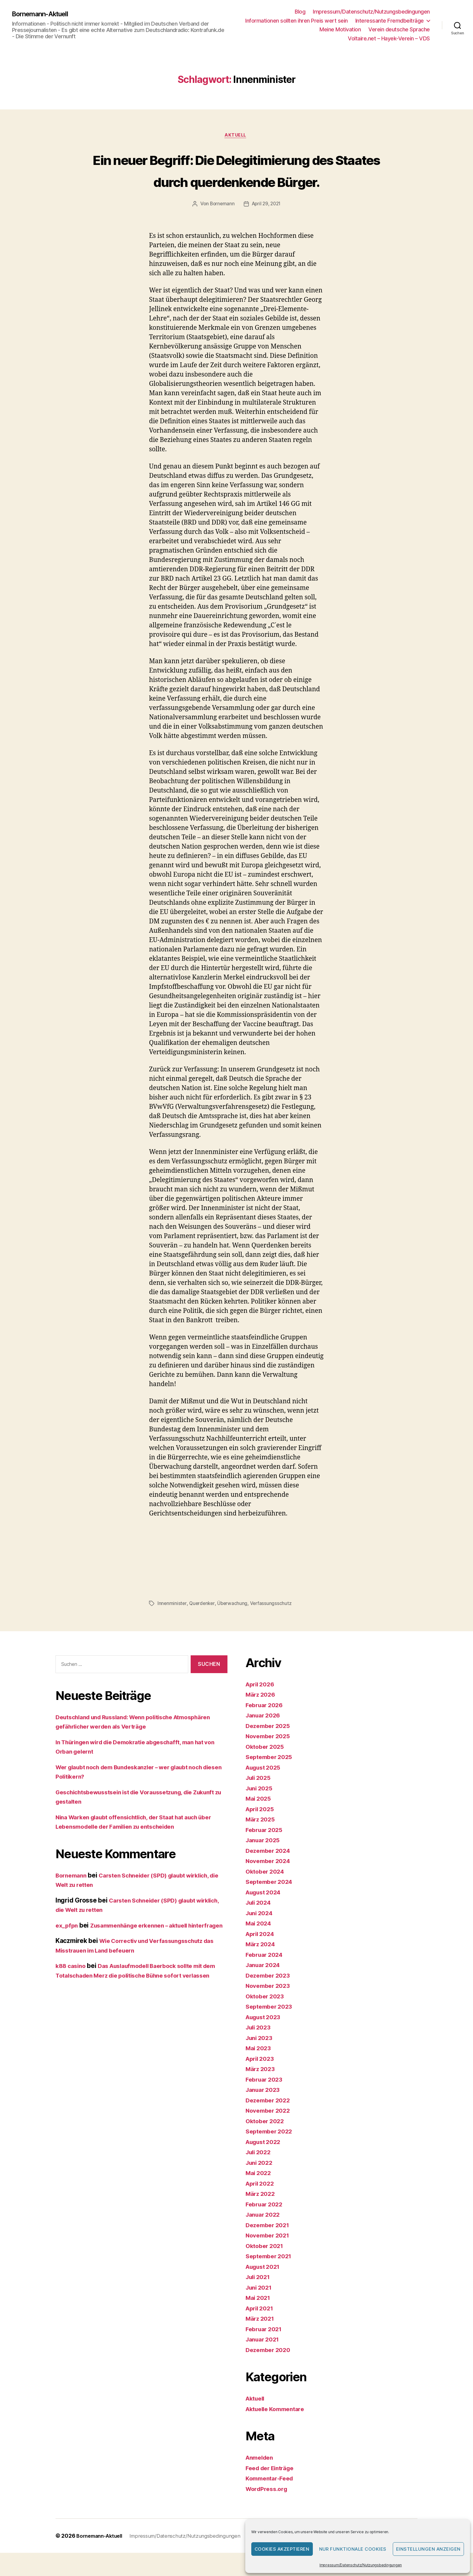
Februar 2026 (266, 1728)
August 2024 (265, 1915)
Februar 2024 (266, 1977)
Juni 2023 (261, 2060)
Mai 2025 (260, 1821)
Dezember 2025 (270, 1748)
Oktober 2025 (266, 1769)
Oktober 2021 (266, 2268)
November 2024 (270, 1884)
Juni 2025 (261, 1811)
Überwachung (234, 1626)
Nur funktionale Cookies (353, 2549)
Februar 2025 (266, 1852)
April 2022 (261, 2206)
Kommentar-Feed (272, 2501)
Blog (300, 11)
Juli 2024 (260, 1925)
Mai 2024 (260, 1946)
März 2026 (262, 1717)
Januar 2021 (264, 2362)
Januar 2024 (265, 1988)
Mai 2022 (260, 2196)
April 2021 (261, 2331)
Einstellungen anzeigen (428, 2549)
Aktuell (236, 136)
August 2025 (265, 1790)
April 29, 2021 (266, 227)
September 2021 (271, 2279)
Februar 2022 (266, 2227)
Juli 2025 (260, 1801)
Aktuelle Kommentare (278, 2432)
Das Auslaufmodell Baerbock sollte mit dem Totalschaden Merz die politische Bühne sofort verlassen (137, 2007)
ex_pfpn (68, 1948)
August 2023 (265, 2040)
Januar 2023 (265, 2113)
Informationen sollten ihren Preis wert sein (296, 20)
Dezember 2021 (270, 2248)
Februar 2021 (266, 2352)
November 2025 (270, 1759)
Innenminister (172, 1626)
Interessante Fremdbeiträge (389, 20)
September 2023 (271, 2029)
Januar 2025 (265, 1863)
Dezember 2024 (270, 1873)
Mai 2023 (260, 2071)
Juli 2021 (259, 2300)
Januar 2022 (265, 2237)
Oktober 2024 (267, 1894)
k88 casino (72, 1998)
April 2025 (261, 1832)
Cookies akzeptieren (282, 2549)
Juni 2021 (260, 2310)
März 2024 (262, 1967)
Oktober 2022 (266, 2144)
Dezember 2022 (270, 2123)
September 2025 (271, 1780)
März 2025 (262, 1842)
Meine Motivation (340, 29)
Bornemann (221, 227)
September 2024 (271, 1905)
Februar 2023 (266, 2102)
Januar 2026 (265, 1738)
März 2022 (262, 2217)
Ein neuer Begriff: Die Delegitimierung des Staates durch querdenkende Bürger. (237, 181)
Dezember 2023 (270, 1998)
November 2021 (270, 2258)
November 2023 (270, 2009)
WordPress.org (268, 2511)
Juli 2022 (260, 2175)
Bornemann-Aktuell (44, 14)
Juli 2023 (260, 2050)
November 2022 (270, 2133)
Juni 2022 (261, 2185)
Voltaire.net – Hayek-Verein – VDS (389, 38)
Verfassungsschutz (273, 1626)
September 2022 (271, 2154)
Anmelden (261, 2480)
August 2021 (265, 2289)
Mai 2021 (259, 2321)
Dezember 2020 (270, 2372)
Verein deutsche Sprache (399, 29)
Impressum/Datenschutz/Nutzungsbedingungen (360, 2565)
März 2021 (261, 2341)
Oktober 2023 (266, 2019)
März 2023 (262, 2092)
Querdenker (202, 1626)
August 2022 (265, 2164)
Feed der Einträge (273, 2491)
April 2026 (262, 1707)
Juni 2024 (261, 1936)
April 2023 (261, 2081)
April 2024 (262, 1956)
